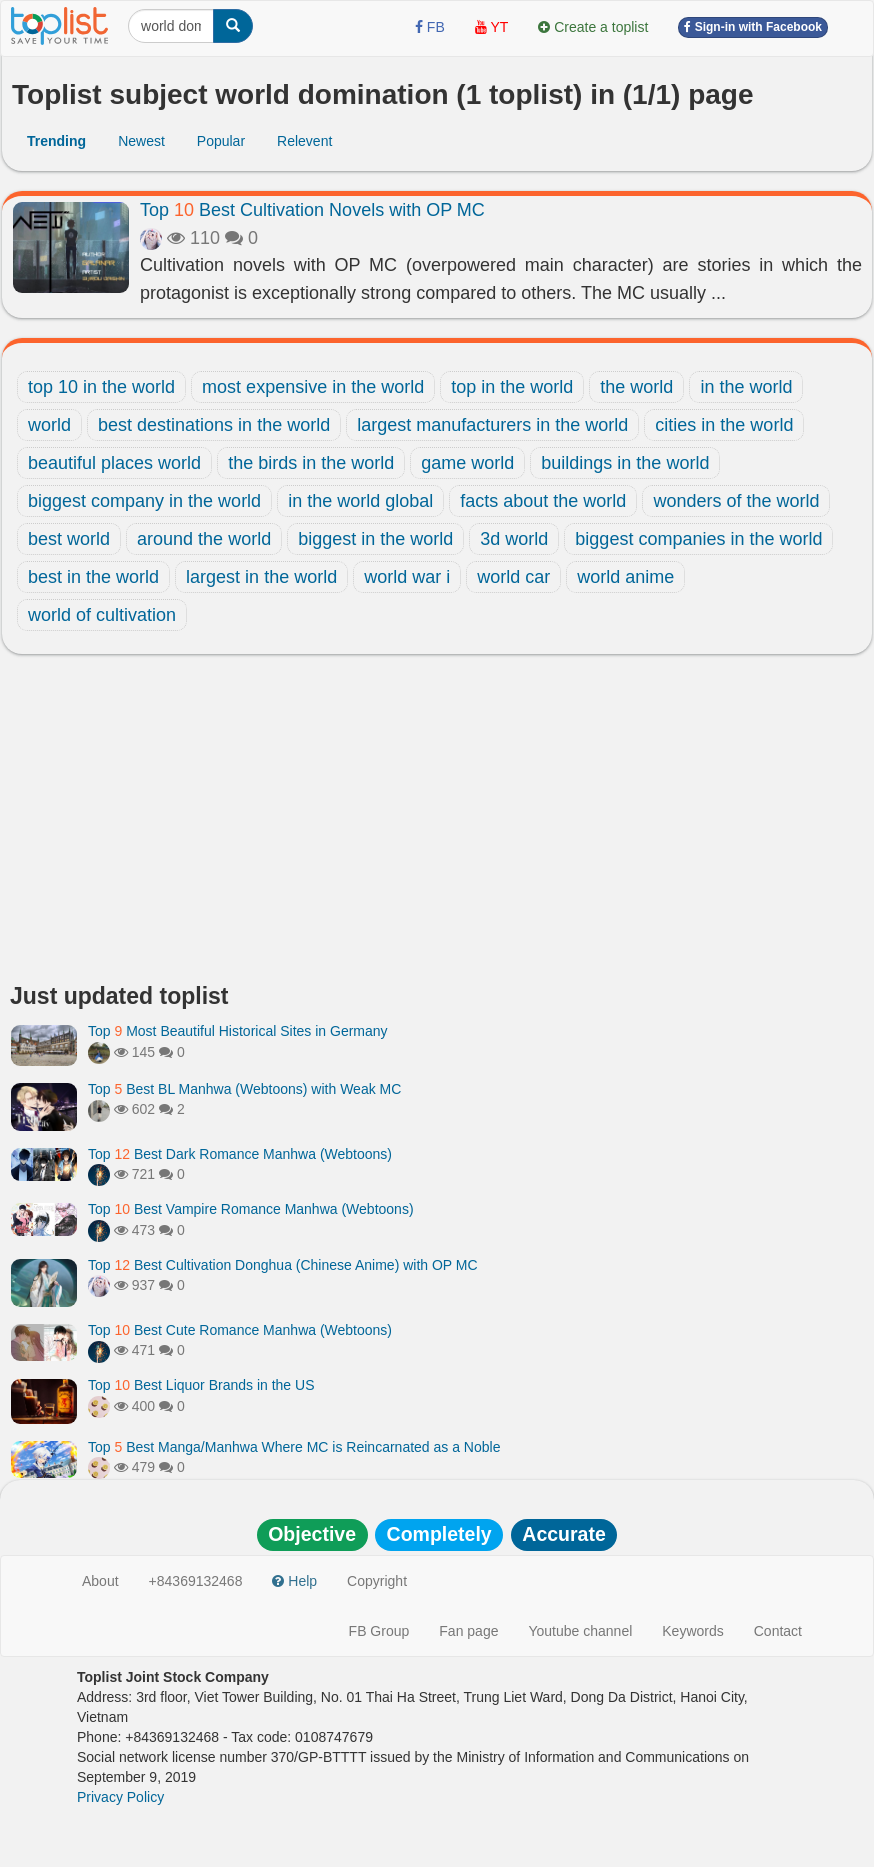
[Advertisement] (437, 824)
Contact (778, 1631)
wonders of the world (736, 501)
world (49, 425)
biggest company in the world (144, 501)
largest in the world (261, 577)
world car (513, 577)
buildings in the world (625, 463)
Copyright (377, 1581)
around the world (204, 539)
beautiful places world (114, 463)
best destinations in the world (214, 425)
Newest (141, 141)
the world (636, 387)
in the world (746, 387)
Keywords (692, 1631)
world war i (407, 577)
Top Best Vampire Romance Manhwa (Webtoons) (251, 1209)
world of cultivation (102, 615)
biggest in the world (375, 539)
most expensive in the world (313, 387)
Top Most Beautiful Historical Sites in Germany (238, 1031)
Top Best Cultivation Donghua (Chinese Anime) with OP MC (283, 1265)
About (100, 1581)
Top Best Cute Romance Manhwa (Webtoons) (240, 1330)
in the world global (360, 501)
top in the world (512, 387)
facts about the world (543, 501)
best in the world (93, 577)
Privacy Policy (120, 1797)
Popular (221, 141)
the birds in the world (311, 463)
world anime (625, 577)
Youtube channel (580, 1631)
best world (69, 539)
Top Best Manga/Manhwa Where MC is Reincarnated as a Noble (294, 1447)
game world (467, 463)
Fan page (468, 1631)
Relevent (304, 141)
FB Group (379, 1631)
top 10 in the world (101, 387)
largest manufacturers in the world (492, 425)
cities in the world (724, 425)
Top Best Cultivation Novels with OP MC (312, 210)
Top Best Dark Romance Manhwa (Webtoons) (240, 1154)
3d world (514, 539)
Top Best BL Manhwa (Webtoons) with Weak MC (244, 1089)
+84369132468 (196, 1581)
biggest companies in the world (698, 539)
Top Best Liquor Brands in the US (201, 1385)
